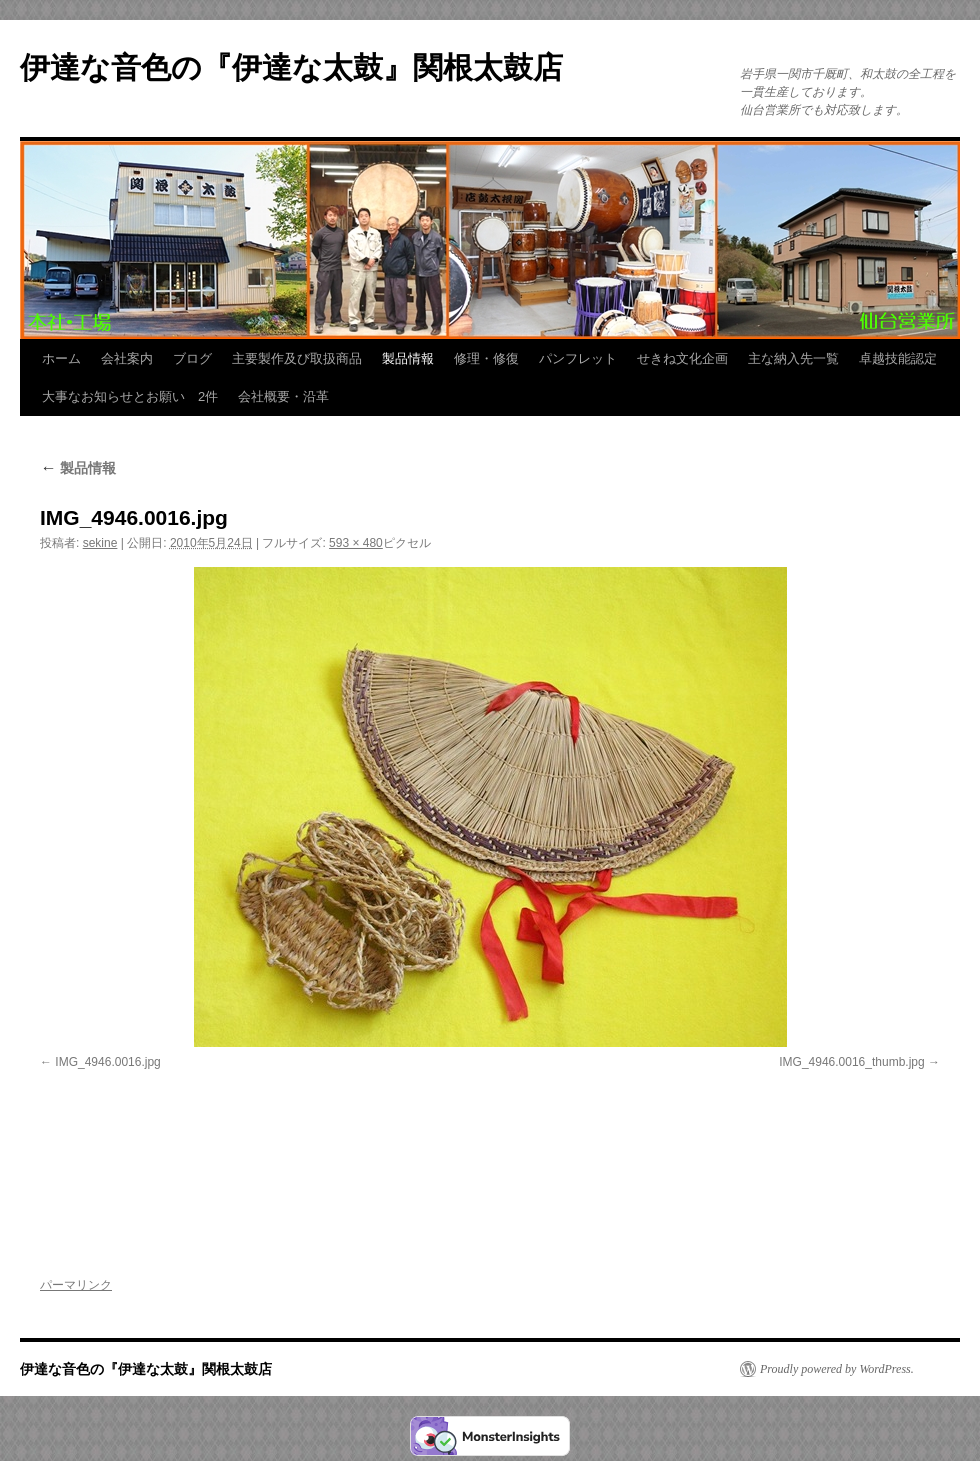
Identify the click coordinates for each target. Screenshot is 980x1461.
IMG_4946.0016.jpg (107, 1062)
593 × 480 (356, 543)
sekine (100, 543)
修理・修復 (486, 358)
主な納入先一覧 (793, 358)
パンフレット (578, 358)
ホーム (61, 358)
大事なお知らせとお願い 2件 (130, 396)
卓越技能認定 (898, 358)
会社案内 (127, 358)
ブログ (192, 358)
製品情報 (408, 358)
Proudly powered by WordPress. (837, 1369)
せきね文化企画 (682, 358)
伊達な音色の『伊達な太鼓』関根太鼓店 (291, 67)
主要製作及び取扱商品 (297, 358)
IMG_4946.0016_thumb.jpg (851, 1062)
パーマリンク (76, 1285)
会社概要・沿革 (283, 396)
